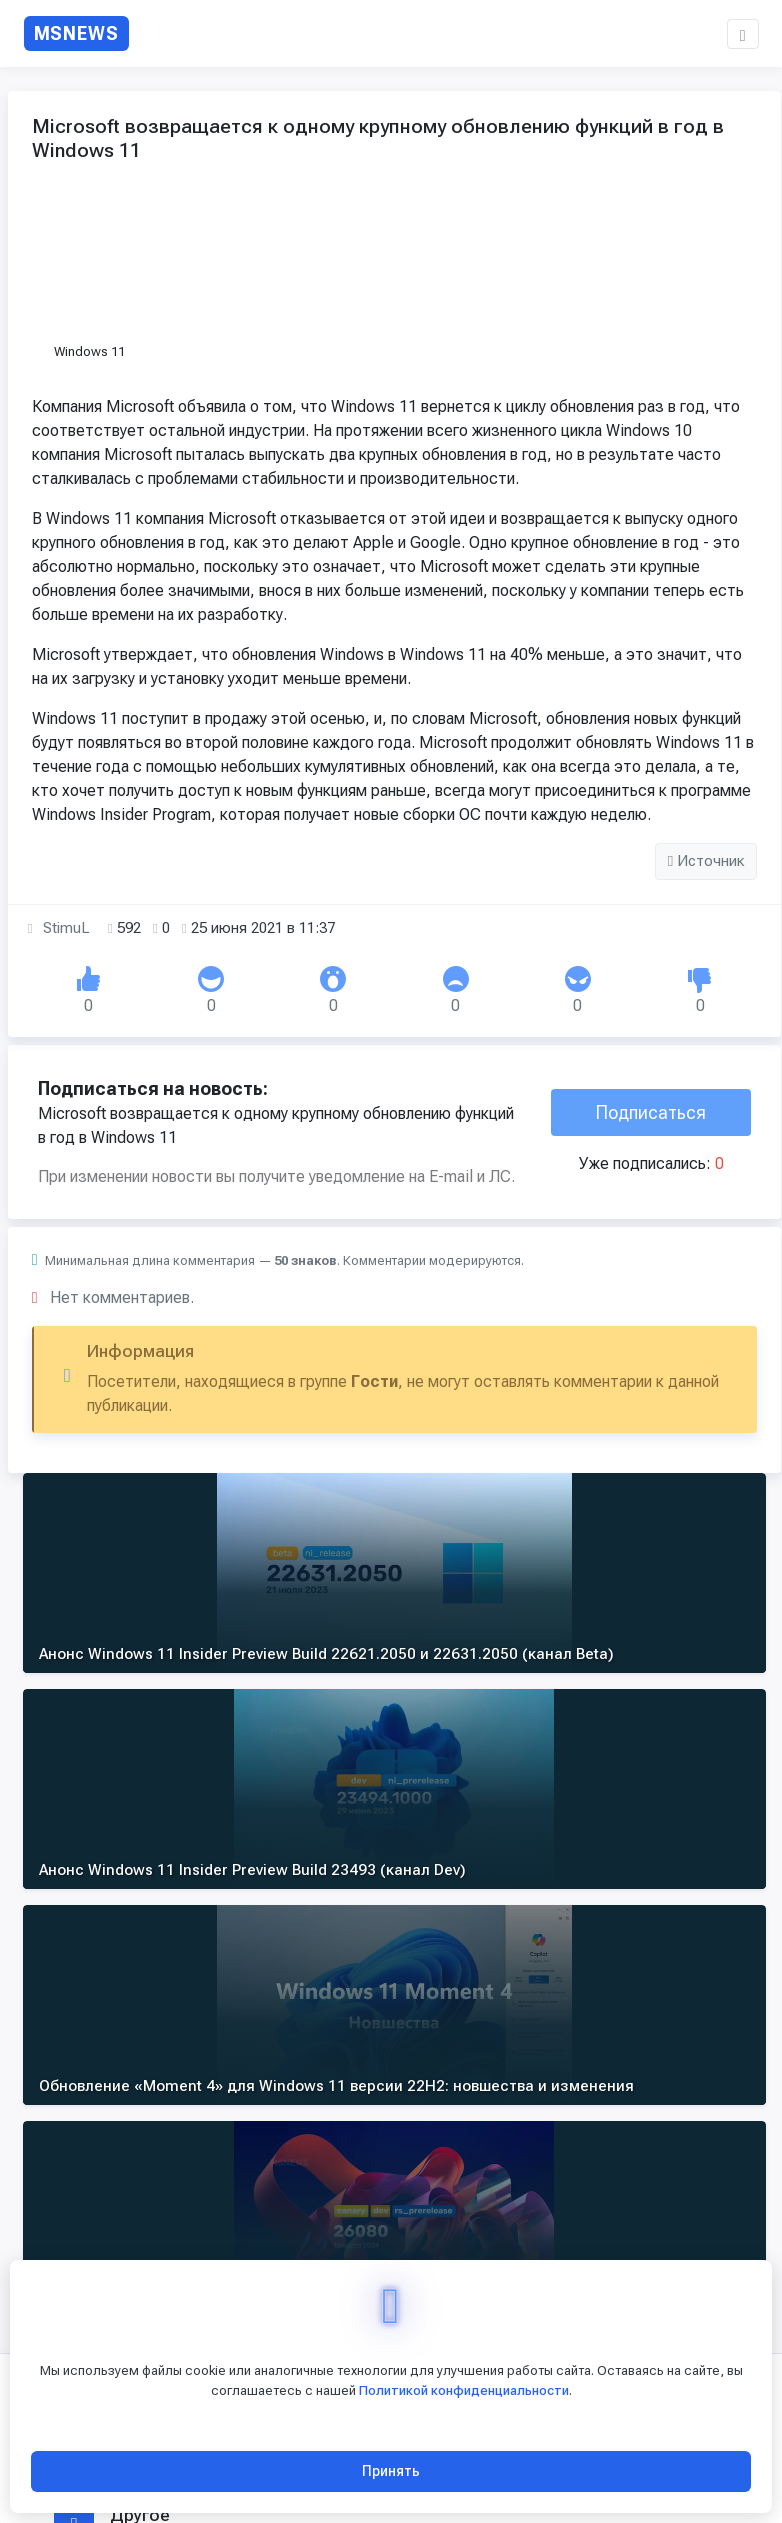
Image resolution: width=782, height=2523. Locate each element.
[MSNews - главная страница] (77, 33)
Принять (391, 2471)
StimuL (66, 978)
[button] (743, 34)
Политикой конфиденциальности (464, 2390)
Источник (706, 911)
